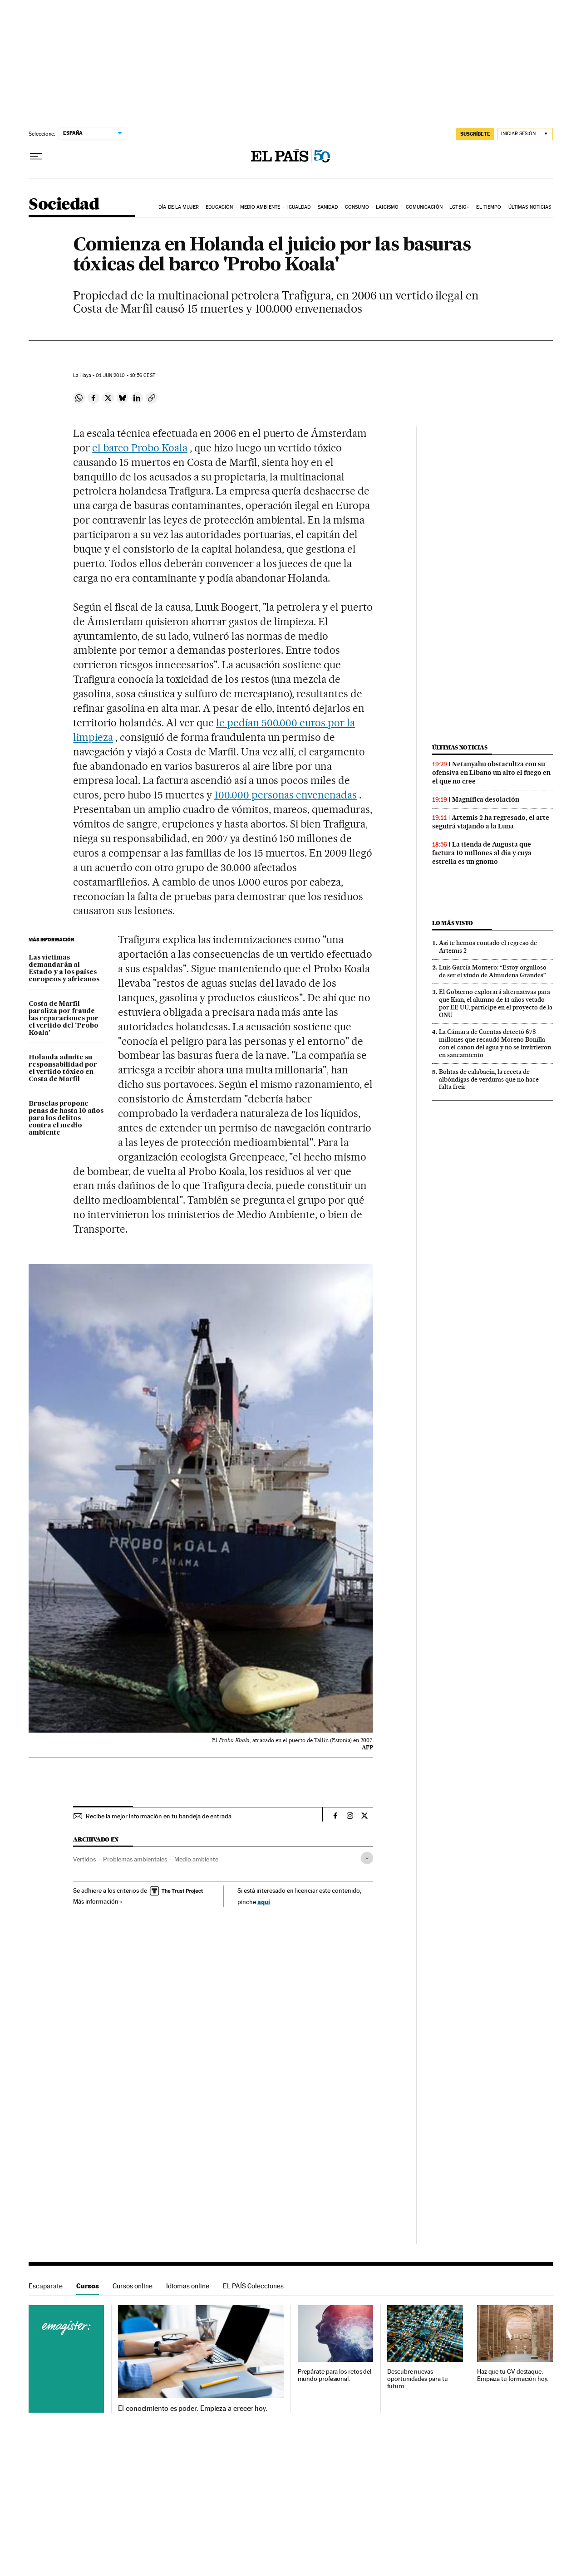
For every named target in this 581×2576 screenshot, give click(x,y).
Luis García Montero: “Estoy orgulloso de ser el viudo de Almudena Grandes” (493, 971)
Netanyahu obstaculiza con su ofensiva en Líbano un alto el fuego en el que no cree (491, 772)
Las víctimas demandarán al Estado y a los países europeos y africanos (64, 969)
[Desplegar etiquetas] (367, 1858)
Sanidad (328, 207)
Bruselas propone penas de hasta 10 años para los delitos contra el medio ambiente (66, 1118)
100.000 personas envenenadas (285, 794)
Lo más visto (452, 923)
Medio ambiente (196, 1859)
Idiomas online (187, 2286)
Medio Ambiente (260, 207)
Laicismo (387, 207)
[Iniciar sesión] (525, 134)
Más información (98, 1901)
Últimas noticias (529, 207)
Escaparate (46, 2286)
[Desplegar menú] (36, 156)
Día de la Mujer (178, 207)
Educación (219, 207)
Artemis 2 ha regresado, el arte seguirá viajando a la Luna (490, 821)
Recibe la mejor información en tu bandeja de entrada (158, 1816)
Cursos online (133, 2286)
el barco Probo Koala (139, 447)
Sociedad (64, 205)
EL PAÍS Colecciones (253, 2286)
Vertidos (84, 1859)
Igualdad (299, 207)
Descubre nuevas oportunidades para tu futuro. (417, 2379)
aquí (263, 1901)
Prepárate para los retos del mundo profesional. (335, 2375)
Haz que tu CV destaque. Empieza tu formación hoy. (512, 2375)
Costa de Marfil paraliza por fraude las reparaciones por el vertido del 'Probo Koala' (63, 1018)
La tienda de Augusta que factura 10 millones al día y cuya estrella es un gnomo (482, 853)
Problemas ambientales (135, 1859)
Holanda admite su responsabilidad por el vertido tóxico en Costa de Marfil (63, 1068)
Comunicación (424, 207)
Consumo (357, 207)
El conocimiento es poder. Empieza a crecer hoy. (192, 2409)
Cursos (87, 2286)
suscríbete (475, 134)
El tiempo (488, 207)
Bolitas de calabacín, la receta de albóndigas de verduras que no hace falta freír (489, 1079)
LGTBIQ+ (459, 207)
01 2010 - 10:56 (125, 375)
